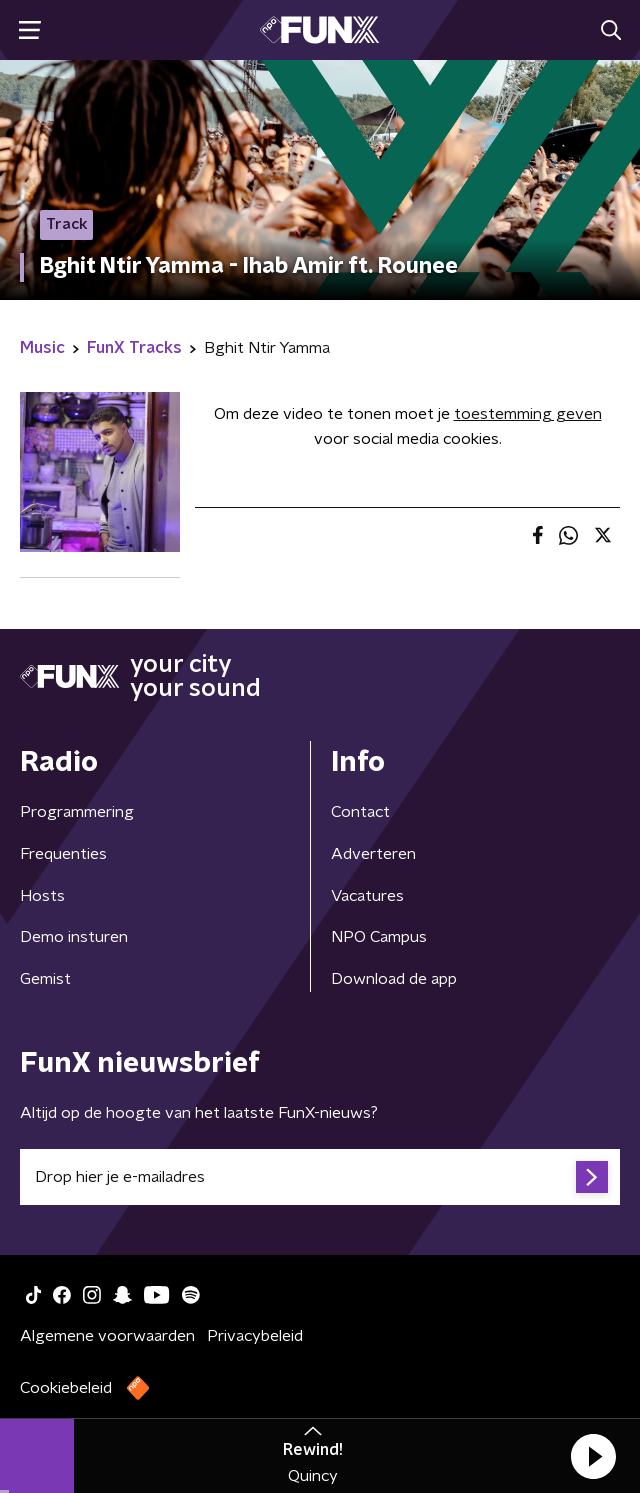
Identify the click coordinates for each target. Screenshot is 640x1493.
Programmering (77, 812)
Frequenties (63, 854)
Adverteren (373, 854)
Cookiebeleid (66, 1388)
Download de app (394, 979)
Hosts (42, 896)
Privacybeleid (255, 1336)
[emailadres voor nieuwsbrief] (320, 1177)
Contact (360, 812)
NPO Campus (379, 937)
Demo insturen (74, 937)
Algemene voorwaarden (107, 1336)
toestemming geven (528, 414)
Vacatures (367, 896)
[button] (593, 1456)
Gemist (45, 979)
